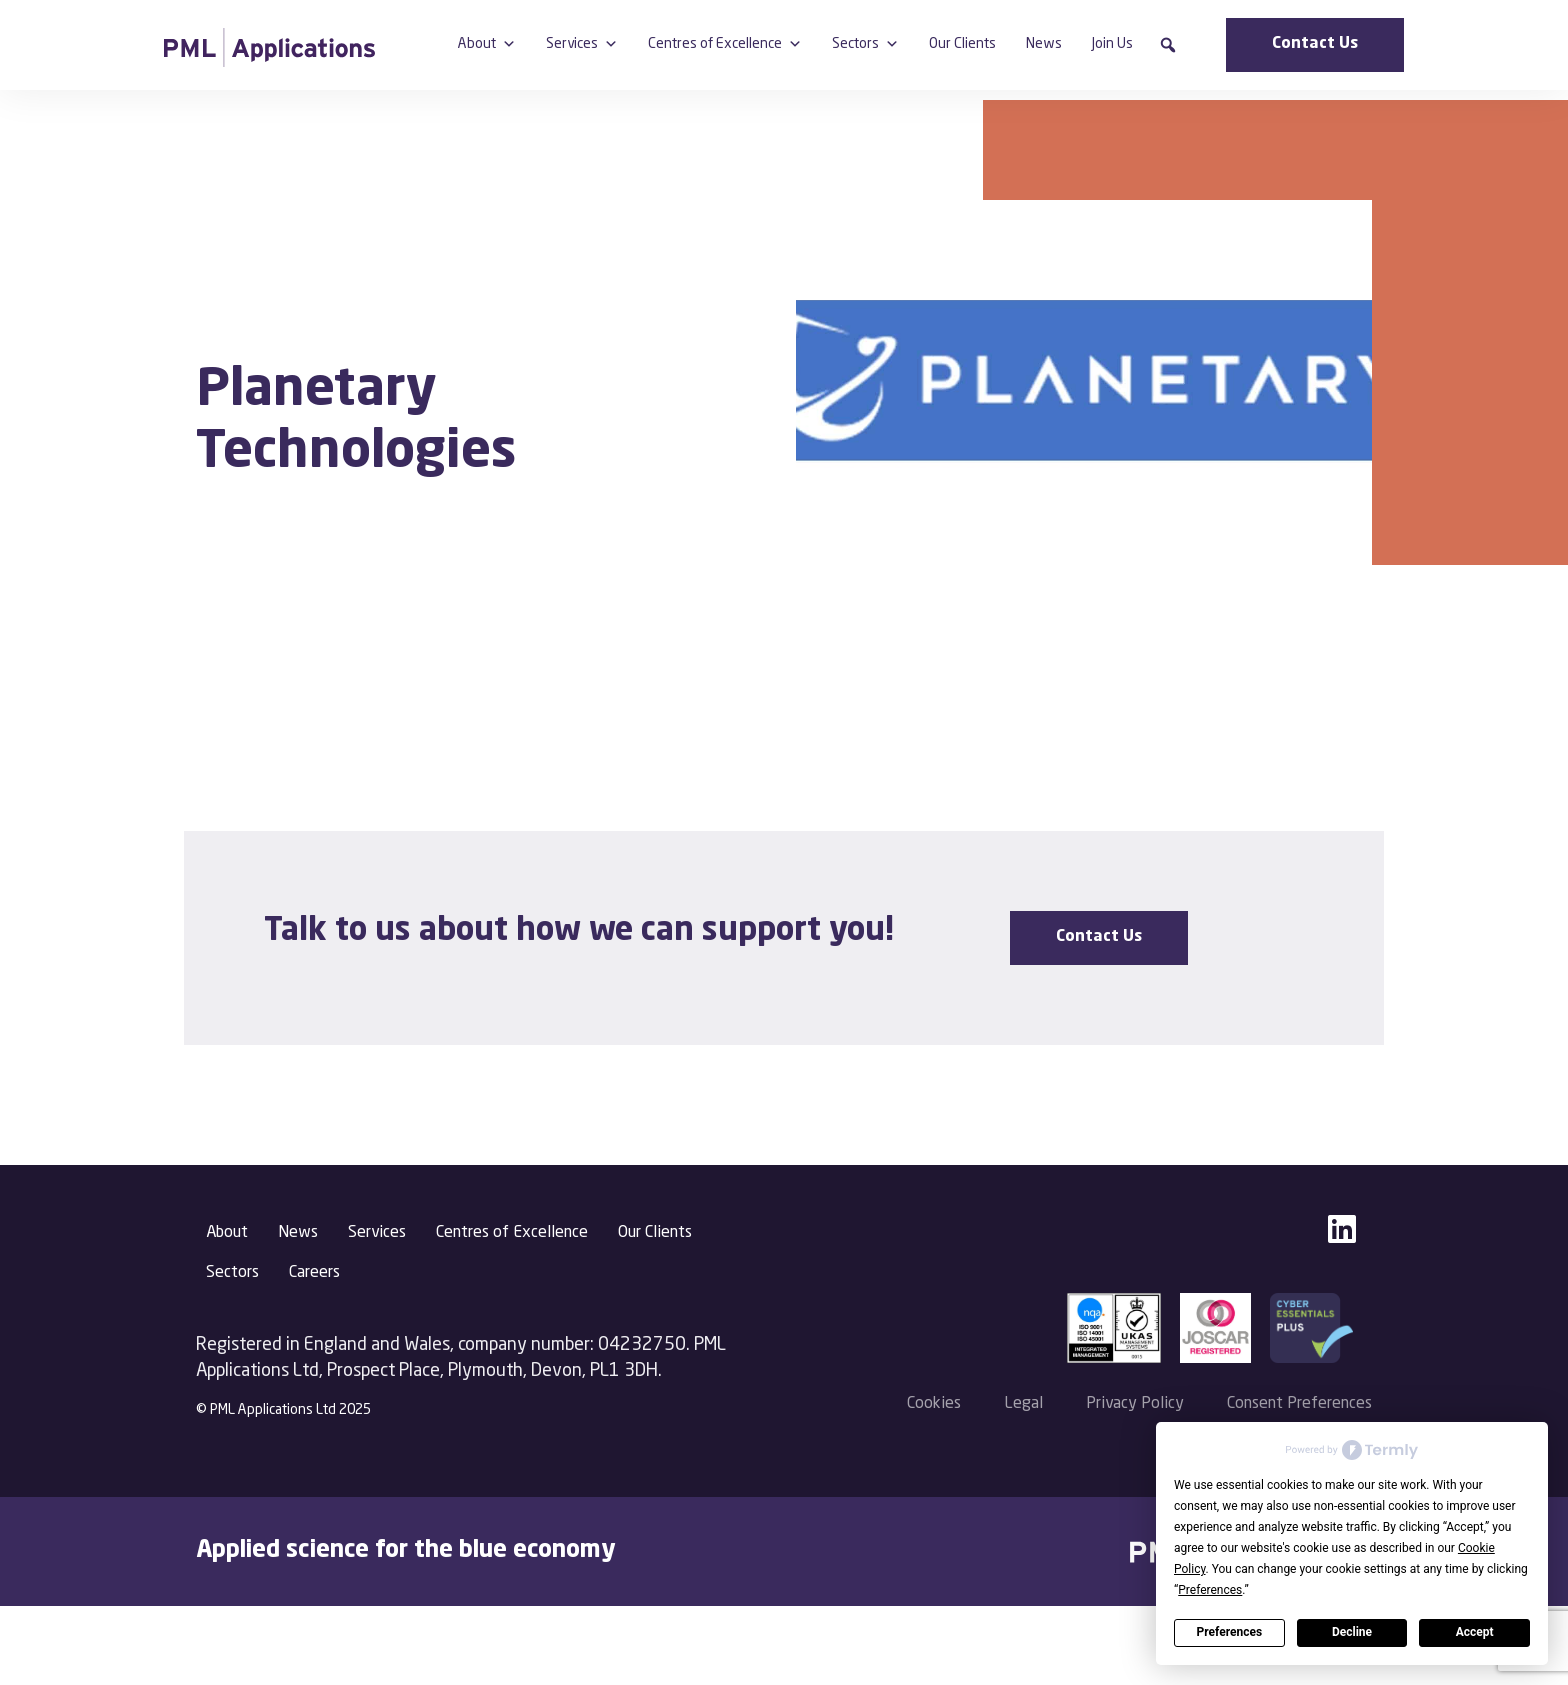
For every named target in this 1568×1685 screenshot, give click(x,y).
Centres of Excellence (725, 44)
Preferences (1230, 1632)
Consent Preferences (1299, 1404)
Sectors (865, 44)
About (487, 44)
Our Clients (962, 44)
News (1044, 44)
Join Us (1112, 44)
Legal (1023, 1404)
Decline (1352, 1632)
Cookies (934, 1404)
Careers (314, 1273)
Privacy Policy (1135, 1404)
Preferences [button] (1210, 1590)
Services (582, 44)
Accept (1475, 1632)
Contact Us (1315, 44)
